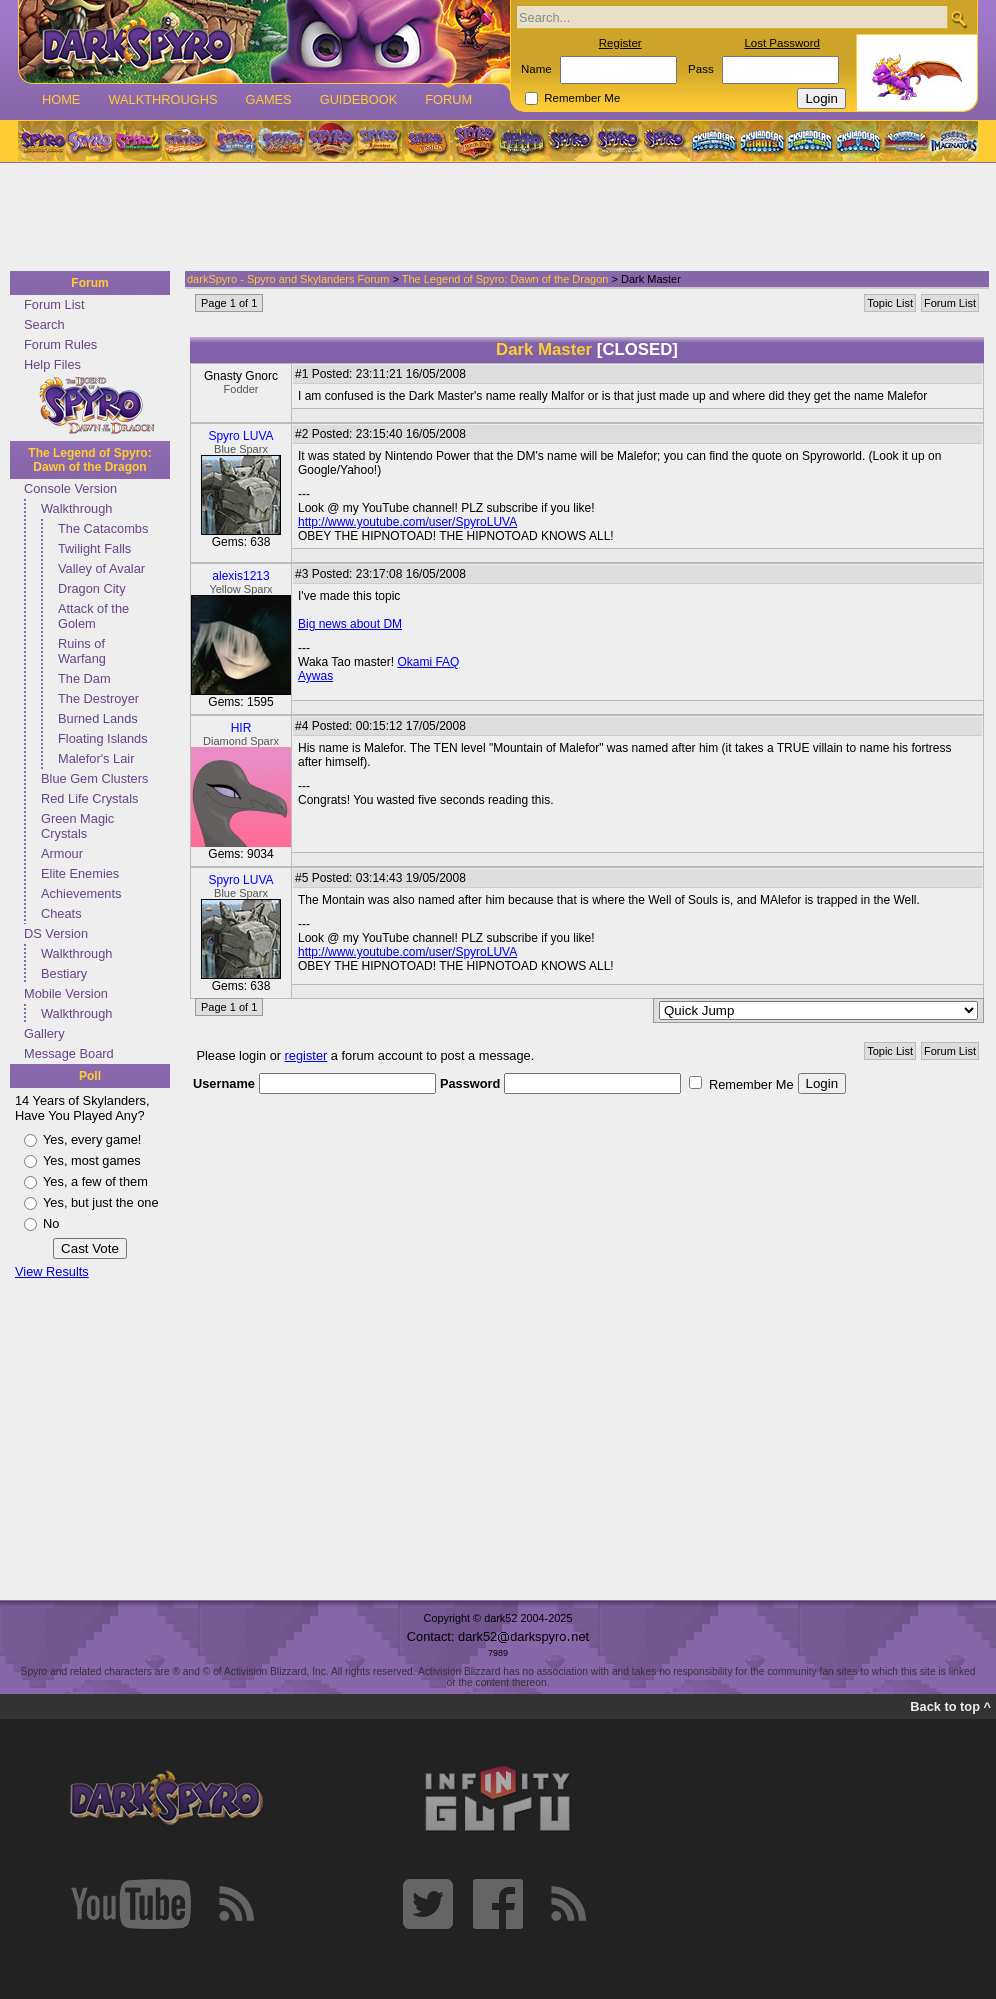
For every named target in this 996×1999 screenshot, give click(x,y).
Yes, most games (92, 1160)
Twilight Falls (94, 548)
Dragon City (92, 588)
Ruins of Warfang (82, 651)
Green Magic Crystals (77, 826)
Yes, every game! (92, 1139)
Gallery (44, 1033)
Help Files (52, 364)
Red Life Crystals (89, 798)
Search (44, 324)
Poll (90, 1076)
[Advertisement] (492, 218)
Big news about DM (350, 624)
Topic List (890, 303)
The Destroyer (98, 698)
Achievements (81, 893)
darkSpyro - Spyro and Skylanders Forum (288, 279)
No (51, 1223)
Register (620, 43)
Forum (448, 99)
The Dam (84, 678)
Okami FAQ (428, 662)
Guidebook (359, 99)
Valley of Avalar (101, 568)
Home (61, 99)
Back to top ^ (950, 1706)
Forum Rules (60, 344)
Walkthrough (76, 508)
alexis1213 (240, 576)
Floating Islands (103, 738)
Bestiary (64, 973)
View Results (52, 1271)
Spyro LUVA (240, 436)
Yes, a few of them (95, 1181)
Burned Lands (98, 718)
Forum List (54, 304)
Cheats (61, 913)
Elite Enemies (80, 873)
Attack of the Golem (93, 616)
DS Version (56, 933)
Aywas (315, 676)
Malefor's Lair (96, 758)
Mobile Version (66, 993)
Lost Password (782, 43)
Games (268, 99)
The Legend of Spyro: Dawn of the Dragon (89, 460)
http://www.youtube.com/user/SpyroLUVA (407, 522)
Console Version (70, 488)
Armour (62, 853)
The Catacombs (103, 528)
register (306, 1055)
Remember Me (582, 98)
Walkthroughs (162, 99)
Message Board (69, 1053)
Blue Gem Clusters (94, 778)
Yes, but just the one (101, 1202)
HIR (241, 728)
